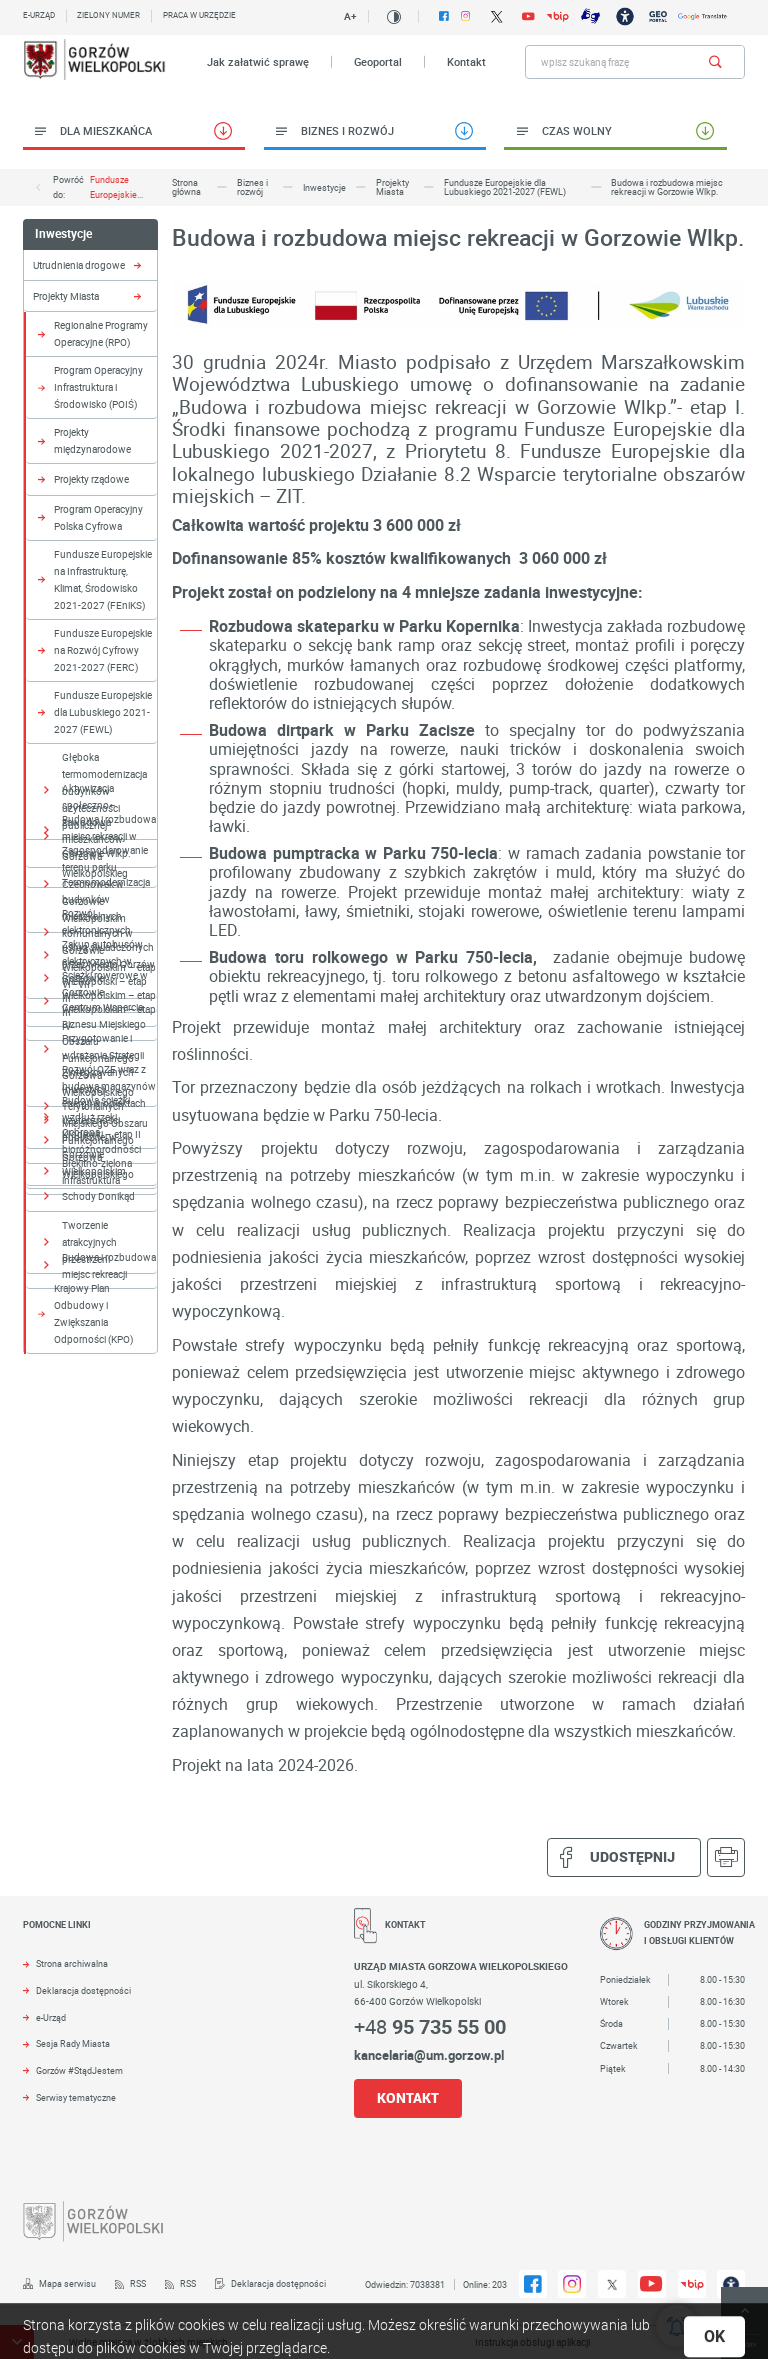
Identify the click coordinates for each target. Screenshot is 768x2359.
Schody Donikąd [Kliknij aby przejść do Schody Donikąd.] (98, 1196)
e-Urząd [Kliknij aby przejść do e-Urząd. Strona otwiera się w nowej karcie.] (51, 2018)
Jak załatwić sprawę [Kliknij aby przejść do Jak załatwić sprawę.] (258, 62)
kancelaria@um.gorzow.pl (429, 2055)
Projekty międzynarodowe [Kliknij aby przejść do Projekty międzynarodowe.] (92, 440)
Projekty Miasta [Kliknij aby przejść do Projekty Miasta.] (66, 296)
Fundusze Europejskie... (116, 187)
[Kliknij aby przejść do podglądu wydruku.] (726, 1857)
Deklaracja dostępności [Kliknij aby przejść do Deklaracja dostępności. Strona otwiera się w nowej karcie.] (83, 1991)
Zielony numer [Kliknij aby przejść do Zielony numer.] (108, 15)
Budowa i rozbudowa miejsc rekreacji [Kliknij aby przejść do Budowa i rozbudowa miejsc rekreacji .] (109, 1265)
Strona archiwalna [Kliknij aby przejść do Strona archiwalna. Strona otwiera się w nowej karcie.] (72, 1964)
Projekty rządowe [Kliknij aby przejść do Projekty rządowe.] (91, 479)
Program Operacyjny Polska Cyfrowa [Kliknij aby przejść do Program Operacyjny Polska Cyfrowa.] (98, 517)
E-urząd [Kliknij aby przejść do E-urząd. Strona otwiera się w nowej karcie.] (39, 15)
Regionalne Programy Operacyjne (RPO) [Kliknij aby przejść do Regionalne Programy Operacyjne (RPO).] (101, 333)
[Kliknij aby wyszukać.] (715, 62)
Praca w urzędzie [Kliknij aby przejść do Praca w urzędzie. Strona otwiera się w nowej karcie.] (199, 15)
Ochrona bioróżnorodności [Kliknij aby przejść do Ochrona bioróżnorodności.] (101, 1140)
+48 (430, 2026)
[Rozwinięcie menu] (173, 1937)
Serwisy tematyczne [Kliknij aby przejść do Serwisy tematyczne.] (76, 2098)
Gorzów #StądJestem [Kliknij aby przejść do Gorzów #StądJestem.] (79, 2071)
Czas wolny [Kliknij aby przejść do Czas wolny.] (577, 130)
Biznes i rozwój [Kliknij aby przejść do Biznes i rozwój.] (347, 130)
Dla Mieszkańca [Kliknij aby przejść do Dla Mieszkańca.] (106, 130)
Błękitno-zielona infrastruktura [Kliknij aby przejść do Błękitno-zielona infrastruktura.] (97, 1171)
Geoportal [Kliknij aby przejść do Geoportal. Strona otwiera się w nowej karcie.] (378, 62)
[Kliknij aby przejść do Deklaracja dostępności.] (270, 2284)
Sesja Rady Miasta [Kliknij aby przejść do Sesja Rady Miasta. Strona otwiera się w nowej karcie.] (73, 2044)
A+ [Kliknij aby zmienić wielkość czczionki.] (350, 16)
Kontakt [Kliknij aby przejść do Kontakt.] (466, 62)
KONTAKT (408, 2098)
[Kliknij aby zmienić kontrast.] (393, 17)
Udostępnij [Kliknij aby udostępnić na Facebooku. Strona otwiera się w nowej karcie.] (624, 1857)
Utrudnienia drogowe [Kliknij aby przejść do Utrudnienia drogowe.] (79, 265)
